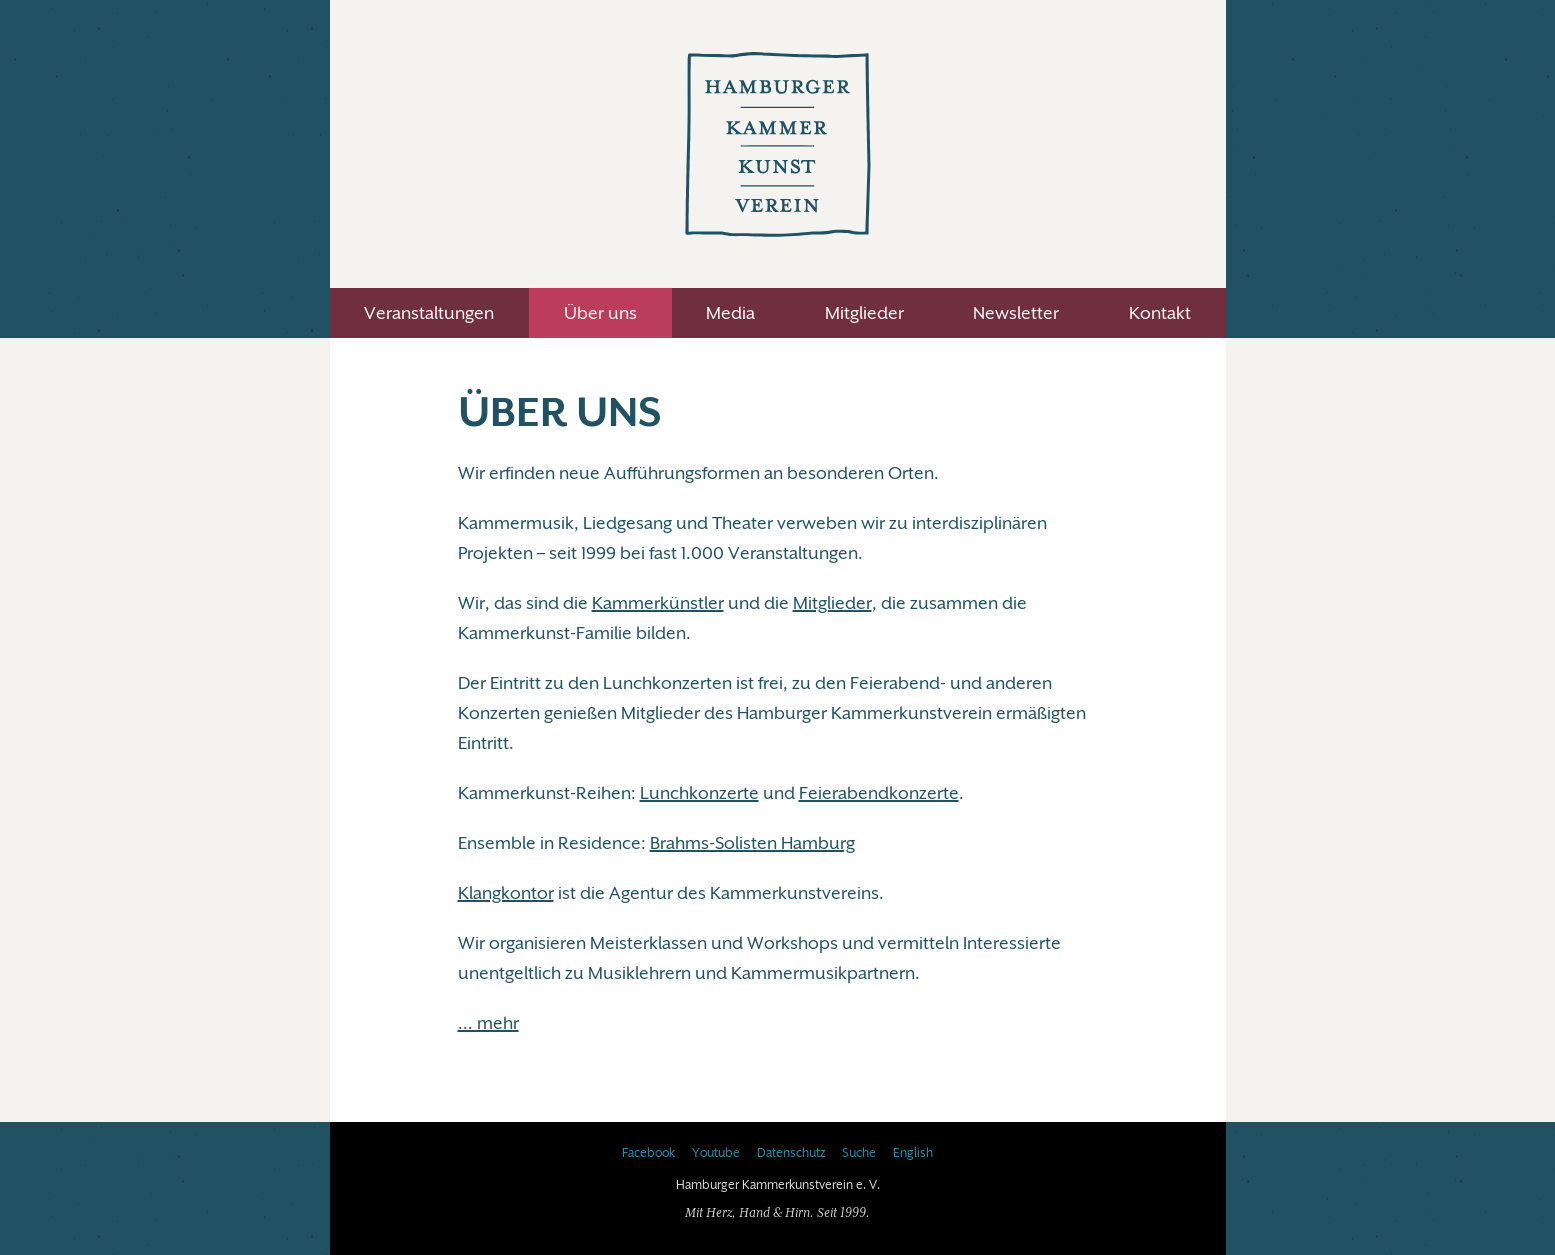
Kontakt (1160, 313)
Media (730, 313)
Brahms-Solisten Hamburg (752, 843)
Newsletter (1016, 313)
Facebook (648, 1153)
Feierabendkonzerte (879, 793)
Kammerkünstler (658, 603)
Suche (859, 1153)
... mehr (488, 1023)
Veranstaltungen (429, 313)
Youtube (716, 1153)
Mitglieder (864, 313)
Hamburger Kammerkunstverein (778, 144)
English (913, 1153)
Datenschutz (791, 1153)
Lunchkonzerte (699, 793)
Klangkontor (506, 893)
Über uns (600, 313)
